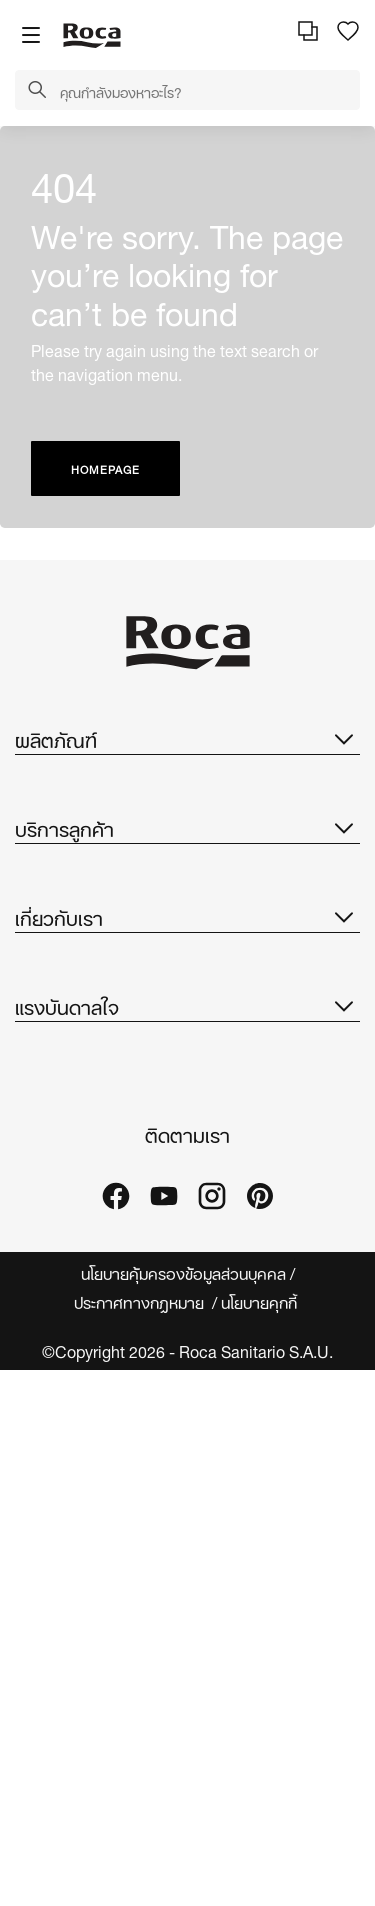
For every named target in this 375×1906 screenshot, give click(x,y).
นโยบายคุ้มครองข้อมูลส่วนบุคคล (183, 1808)
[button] (37, 91)
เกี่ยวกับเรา (187, 1084)
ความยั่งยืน (51, 1208)
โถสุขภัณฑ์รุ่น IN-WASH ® (101, 822)
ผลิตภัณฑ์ (187, 738)
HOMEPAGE (105, 468)
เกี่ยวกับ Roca (60, 1128)
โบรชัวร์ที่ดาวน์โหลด (77, 862)
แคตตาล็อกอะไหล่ (71, 902)
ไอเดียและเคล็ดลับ (70, 1481)
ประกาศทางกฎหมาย (141, 1837)
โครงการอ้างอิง (66, 1521)
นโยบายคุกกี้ (261, 1837)
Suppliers (50, 1328)
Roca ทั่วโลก (56, 1168)
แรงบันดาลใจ (187, 1397)
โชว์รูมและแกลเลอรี (74, 1561)
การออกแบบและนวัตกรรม (97, 1248)
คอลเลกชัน (49, 782)
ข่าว (27, 1288)
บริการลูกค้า (187, 971)
